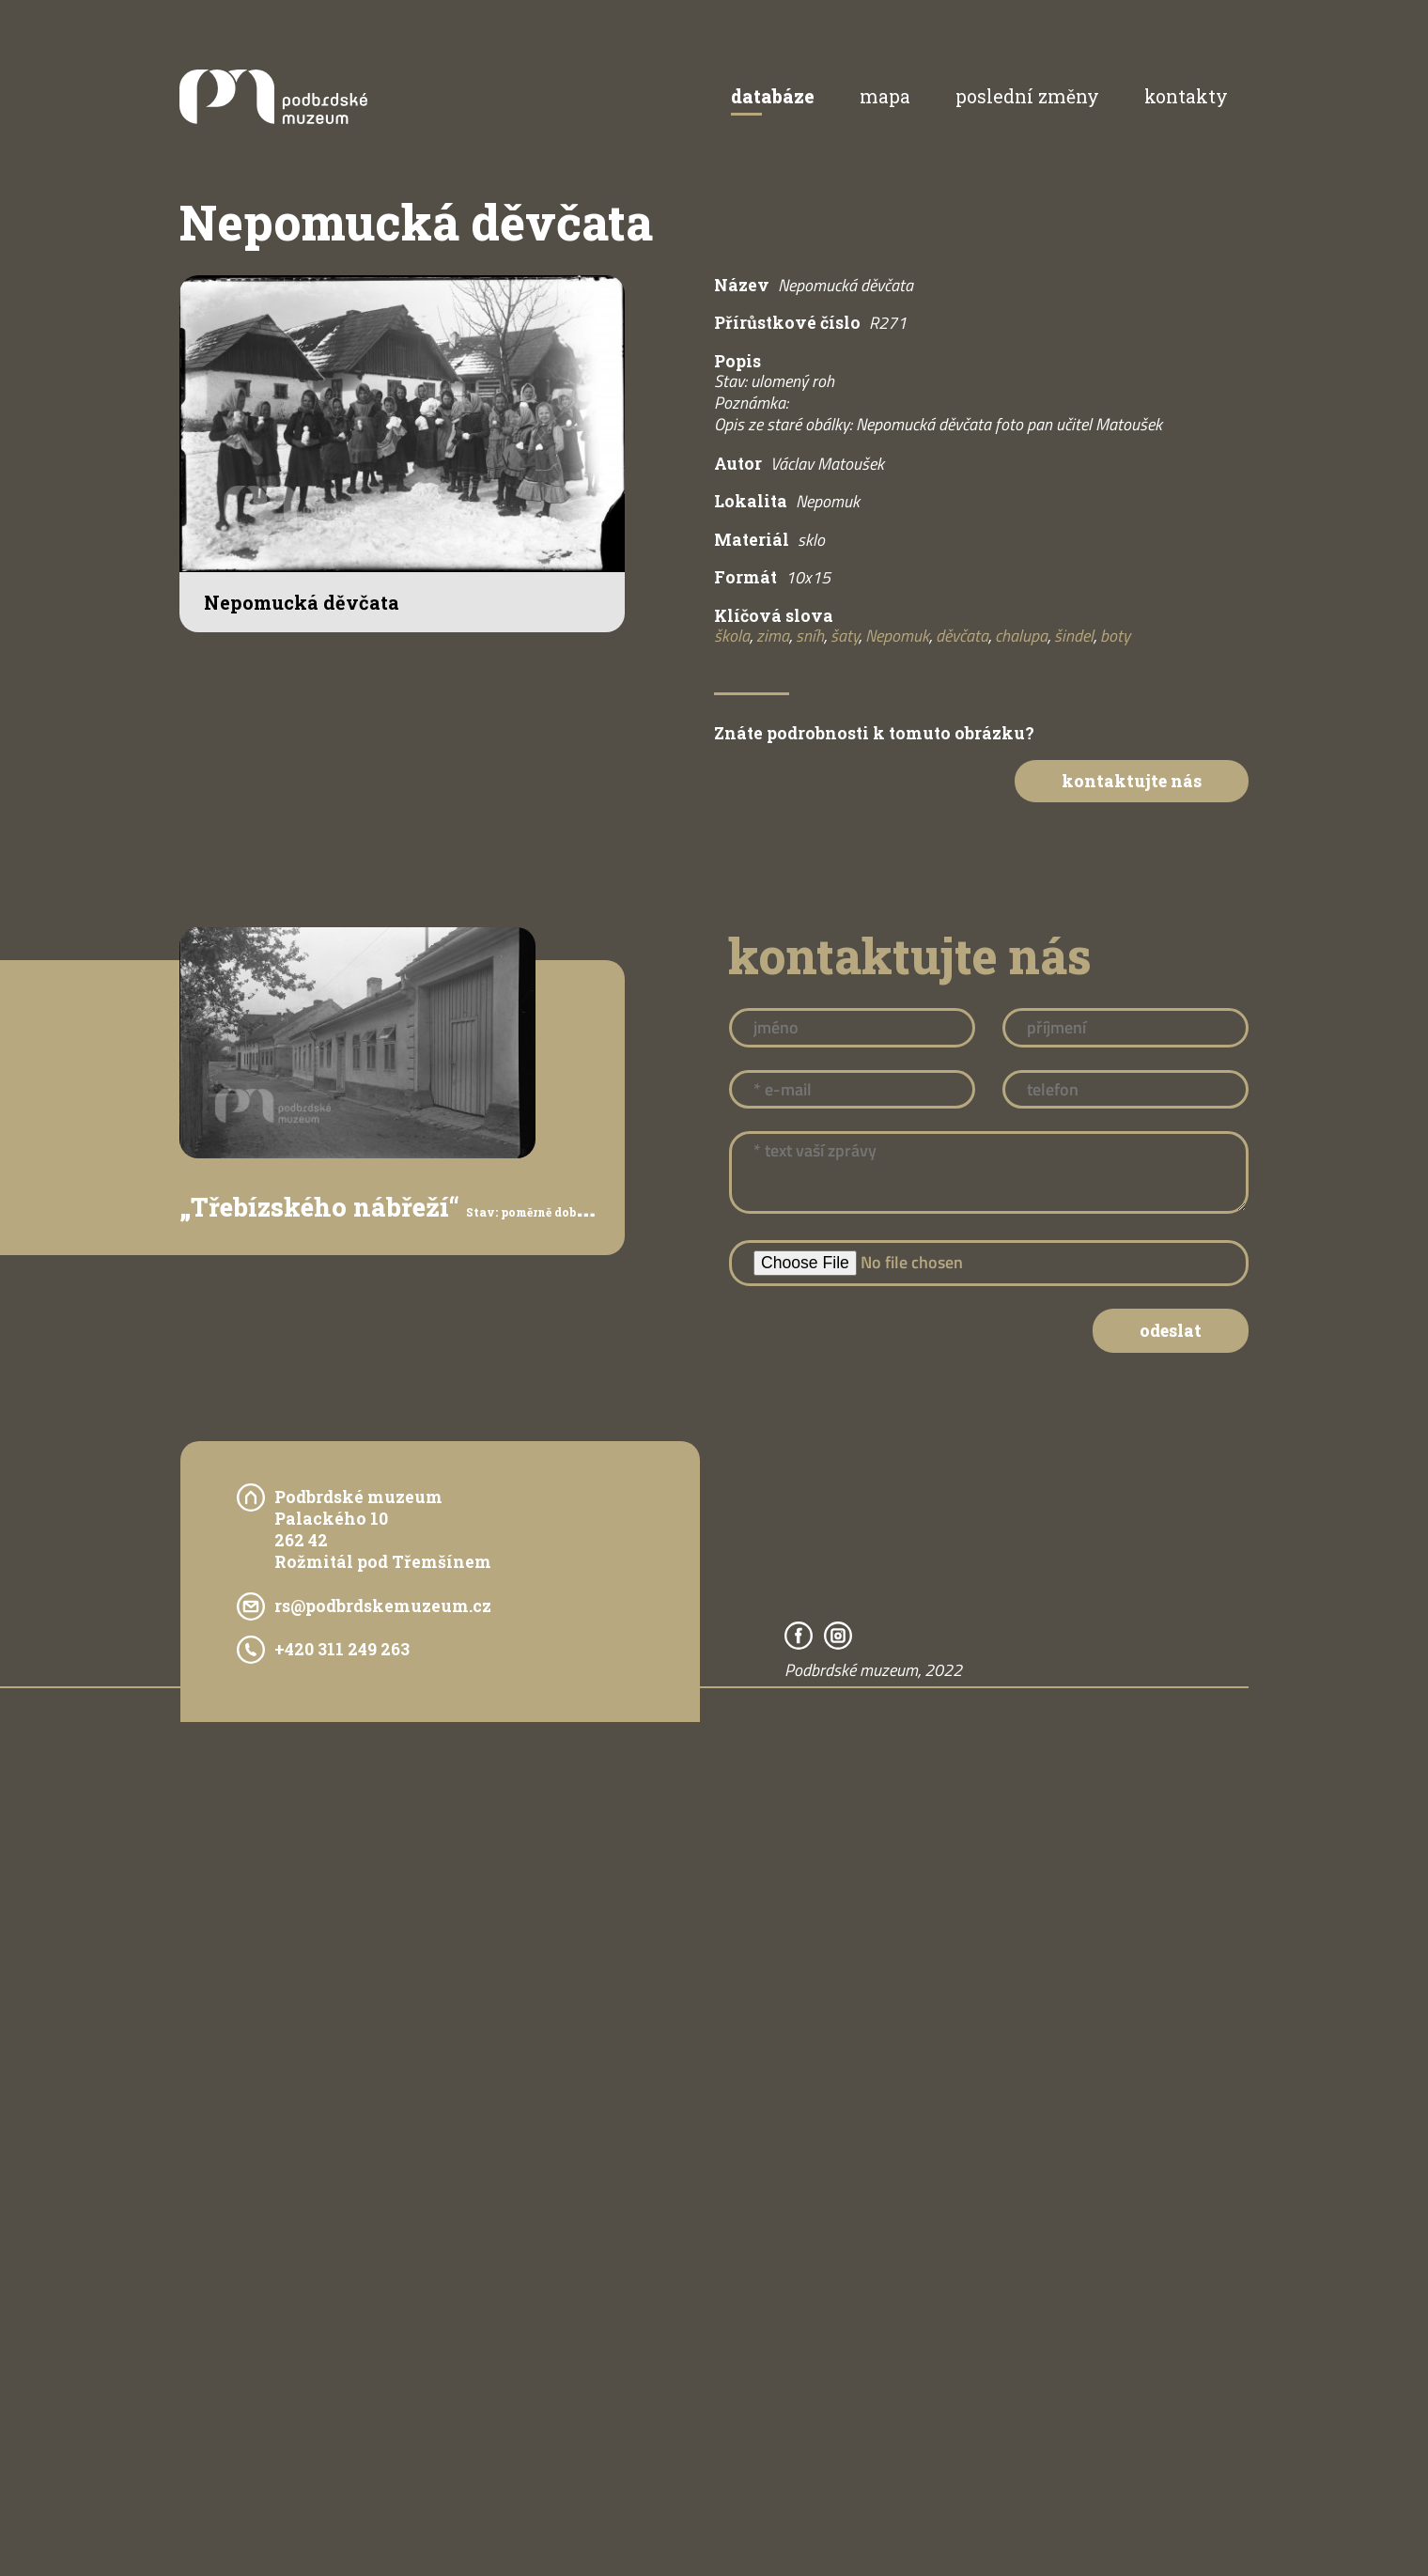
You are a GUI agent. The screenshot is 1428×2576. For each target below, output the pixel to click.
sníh (810, 635)
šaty (844, 635)
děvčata (962, 635)
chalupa (1021, 635)
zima (772, 635)
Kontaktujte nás (1132, 781)
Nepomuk (897, 635)
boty (1115, 635)
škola (732, 635)
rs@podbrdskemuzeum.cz (382, 1606)
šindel (1074, 635)
